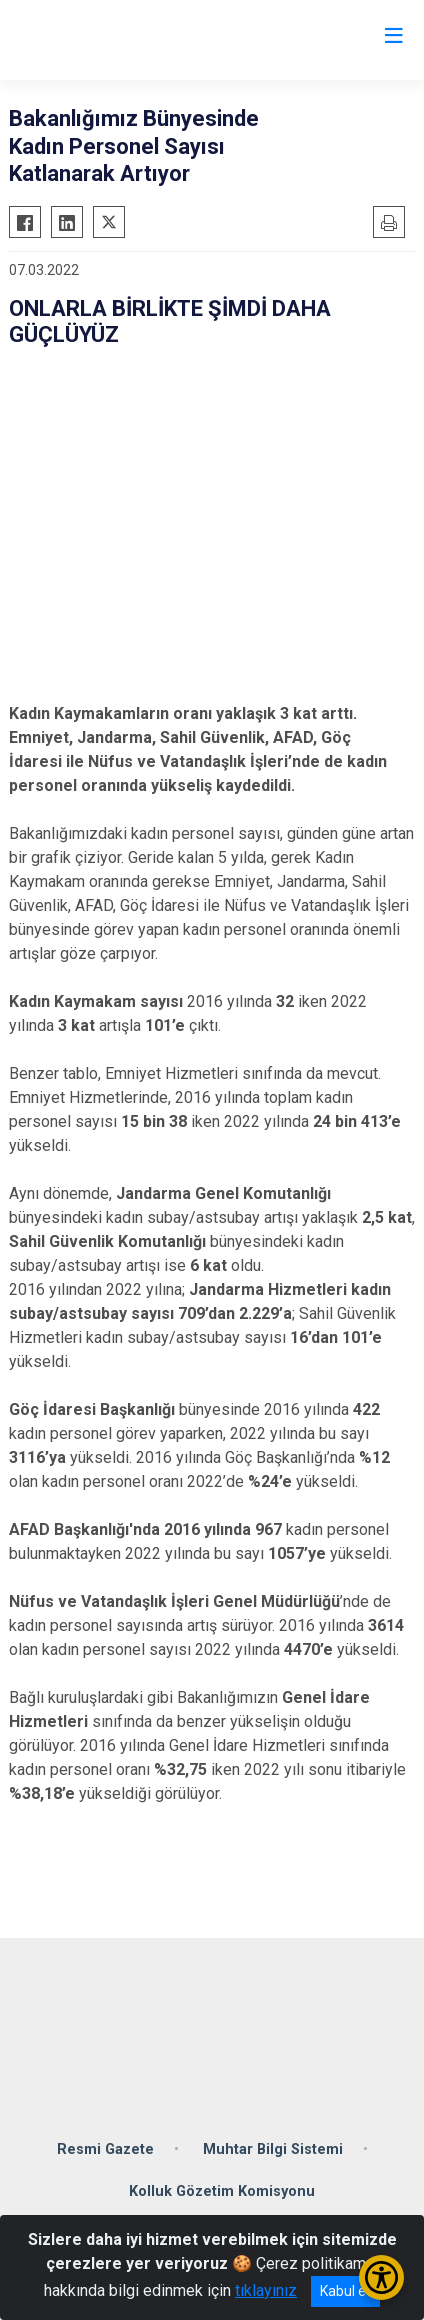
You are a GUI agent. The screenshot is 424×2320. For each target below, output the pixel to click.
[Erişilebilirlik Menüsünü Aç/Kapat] (381, 2277)
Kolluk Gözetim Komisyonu (222, 2191)
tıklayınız (266, 2290)
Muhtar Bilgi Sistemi (273, 2149)
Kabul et (345, 2291)
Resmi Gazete (105, 2149)
